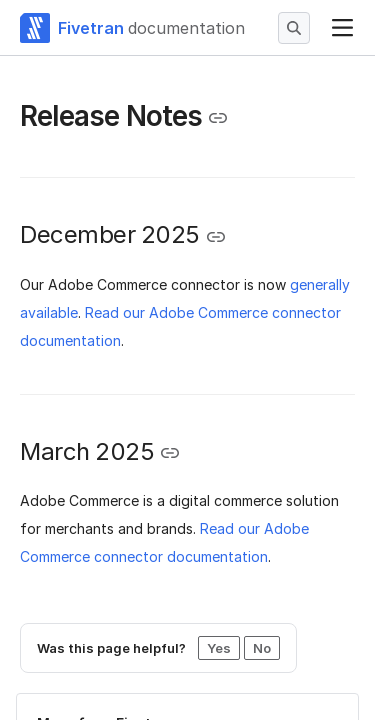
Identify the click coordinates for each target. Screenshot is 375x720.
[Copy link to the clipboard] (218, 118)
